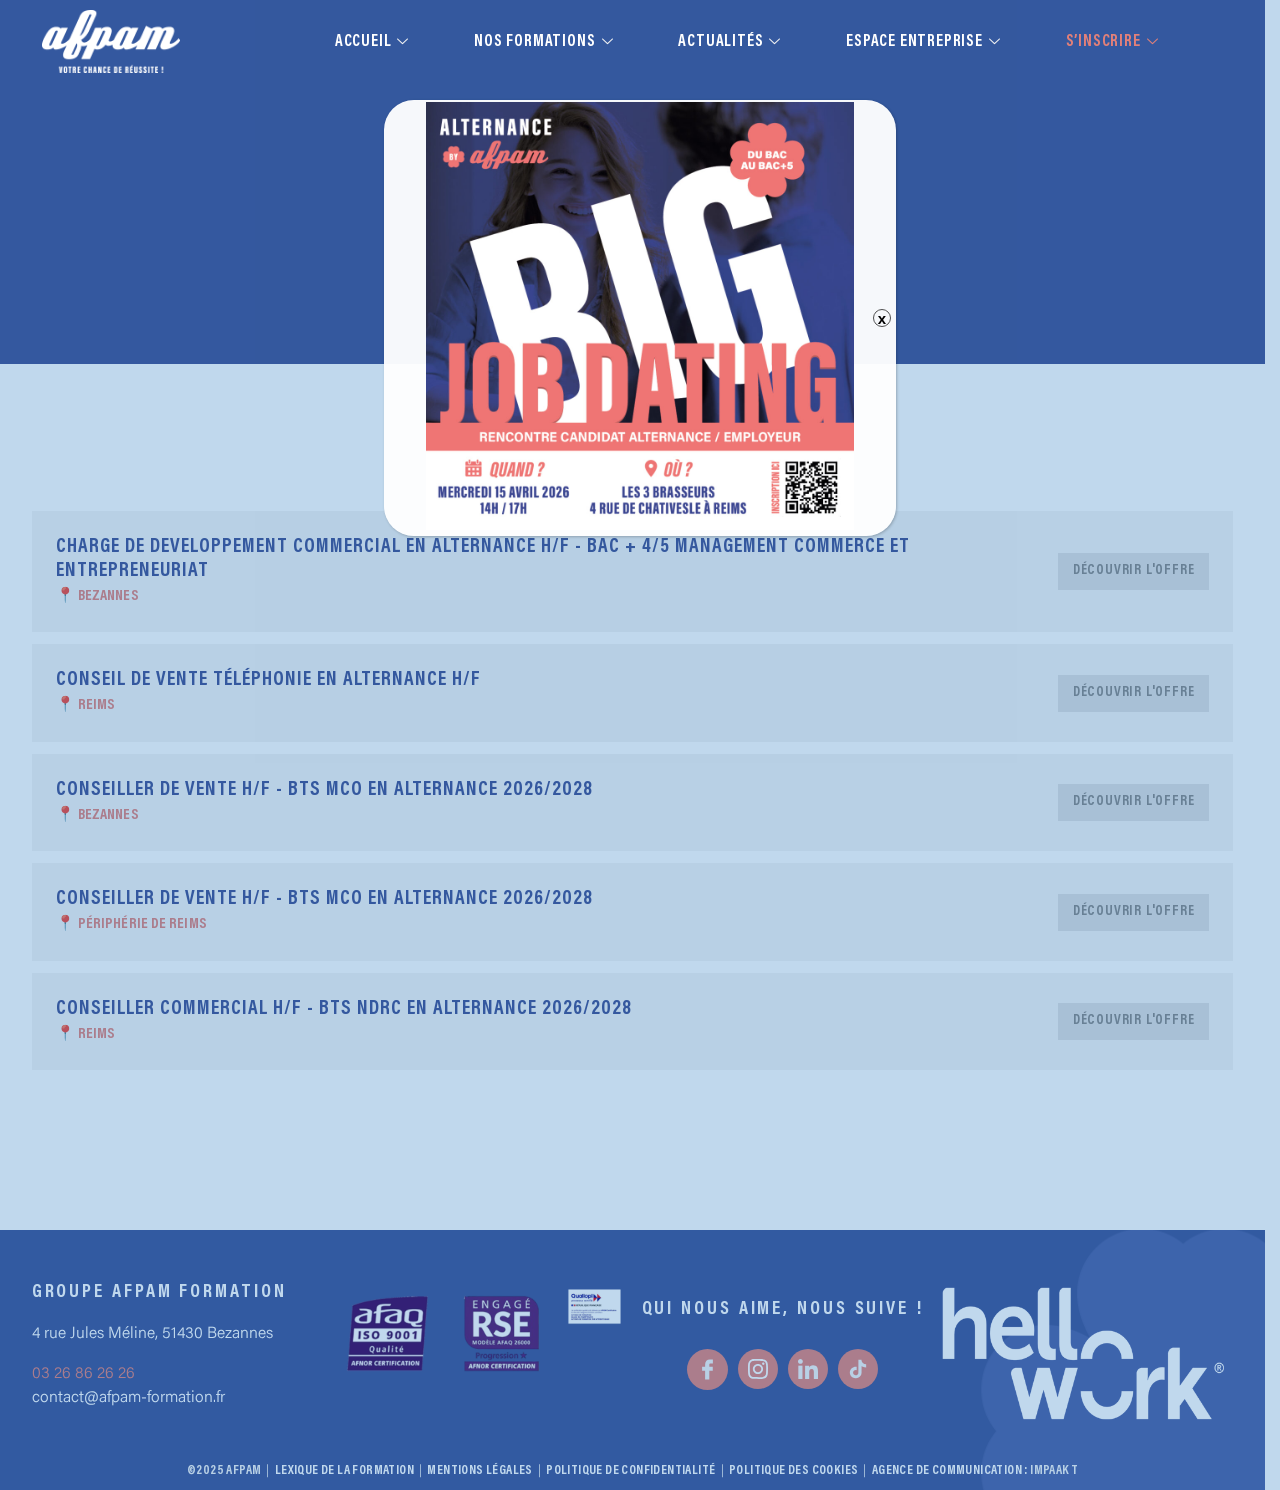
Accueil (374, 42)
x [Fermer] (882, 318)
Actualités (732, 42)
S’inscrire (1115, 42)
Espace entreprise (925, 42)
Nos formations (546, 42)
